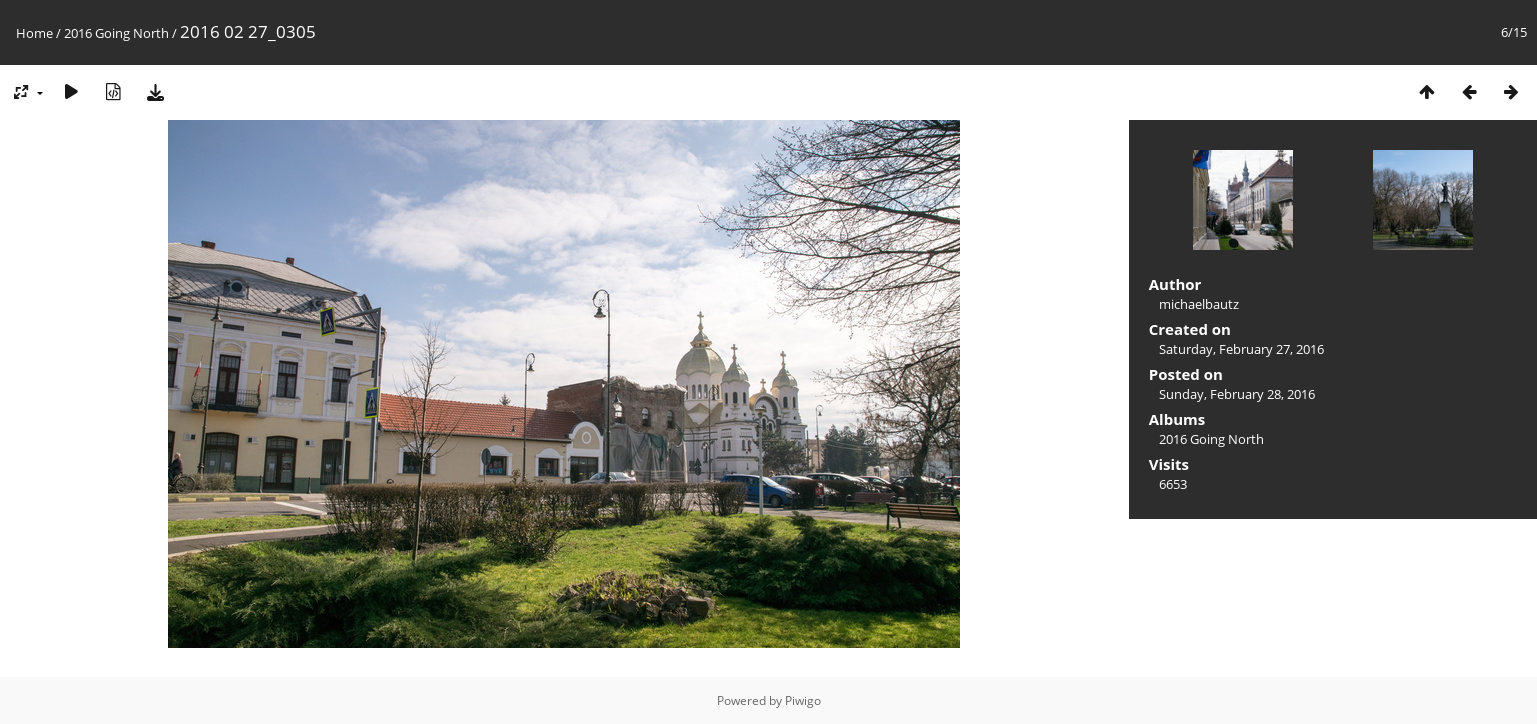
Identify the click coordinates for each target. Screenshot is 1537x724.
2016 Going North (116, 33)
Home (34, 33)
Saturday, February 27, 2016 (1241, 349)
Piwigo (803, 700)
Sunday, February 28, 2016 (1237, 394)
